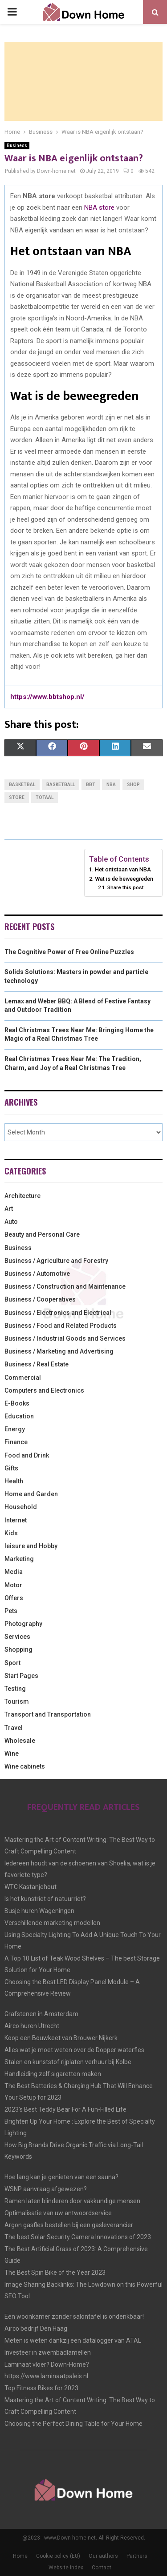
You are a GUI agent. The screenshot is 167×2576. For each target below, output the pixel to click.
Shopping (18, 1649)
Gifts (11, 1468)
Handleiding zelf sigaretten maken (52, 2073)
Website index (66, 2567)
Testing (15, 1688)
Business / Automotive (37, 1273)
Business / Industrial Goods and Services (65, 1338)
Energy (14, 1429)
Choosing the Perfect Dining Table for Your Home (73, 2423)
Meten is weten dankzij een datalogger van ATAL (72, 2340)
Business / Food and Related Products (60, 1325)
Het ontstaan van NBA (123, 869)
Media (13, 1571)
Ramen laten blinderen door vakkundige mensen (72, 2201)
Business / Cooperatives (40, 1299)
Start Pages (21, 1675)
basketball (60, 784)
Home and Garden (31, 1494)
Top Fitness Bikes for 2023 (41, 2388)
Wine (11, 1753)
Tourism (16, 1701)
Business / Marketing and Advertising (59, 1351)
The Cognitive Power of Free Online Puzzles (69, 951)
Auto (11, 1221)
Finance (16, 1442)
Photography (23, 1623)
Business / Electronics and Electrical (57, 1312)
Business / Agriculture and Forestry (56, 1260)
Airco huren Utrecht (31, 2025)
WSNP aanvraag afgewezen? (45, 2189)
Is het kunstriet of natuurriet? (45, 1898)
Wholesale (19, 1740)
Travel (13, 1727)
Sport (12, 1662)
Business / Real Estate (36, 1364)
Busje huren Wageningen (39, 1910)
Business (17, 145)
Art (8, 1208)
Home (20, 2556)
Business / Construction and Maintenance (65, 1286)
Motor (13, 1585)
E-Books (16, 1403)
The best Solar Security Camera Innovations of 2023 (77, 2237)
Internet (15, 1520)
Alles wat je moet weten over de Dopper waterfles (74, 2049)
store (16, 797)
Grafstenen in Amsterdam (41, 2013)
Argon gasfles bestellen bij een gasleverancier (68, 2225)
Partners (136, 2556)
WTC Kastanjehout (30, 1886)
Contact (101, 2567)
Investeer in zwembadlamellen (47, 2352)
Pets (10, 1610)
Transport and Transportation (47, 1714)
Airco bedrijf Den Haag (35, 2328)
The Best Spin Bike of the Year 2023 (55, 2272)
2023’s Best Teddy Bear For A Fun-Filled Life (65, 2109)
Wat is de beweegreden (124, 878)
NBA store (99, 208)
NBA (111, 784)
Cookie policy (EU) (58, 2556)
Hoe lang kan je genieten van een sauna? (61, 2177)
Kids (11, 1533)
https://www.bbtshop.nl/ (47, 697)
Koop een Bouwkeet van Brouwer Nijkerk (61, 2037)
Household (20, 1506)
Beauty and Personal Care (42, 1234)
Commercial (22, 1377)
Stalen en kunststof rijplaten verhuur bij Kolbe (67, 2061)
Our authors (103, 2556)
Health (13, 1481)
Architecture (22, 1195)
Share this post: (126, 887)
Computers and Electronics (44, 1390)
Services (17, 1636)
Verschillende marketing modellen (52, 1922)
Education (19, 1416)
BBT (90, 784)
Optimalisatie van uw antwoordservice (58, 2213)
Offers (13, 1598)
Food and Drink (26, 1455)
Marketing (19, 1558)
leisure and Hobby (30, 1546)
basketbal (22, 784)
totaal (44, 797)
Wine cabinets (24, 1766)
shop (133, 784)
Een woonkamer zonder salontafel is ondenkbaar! (74, 2316)
